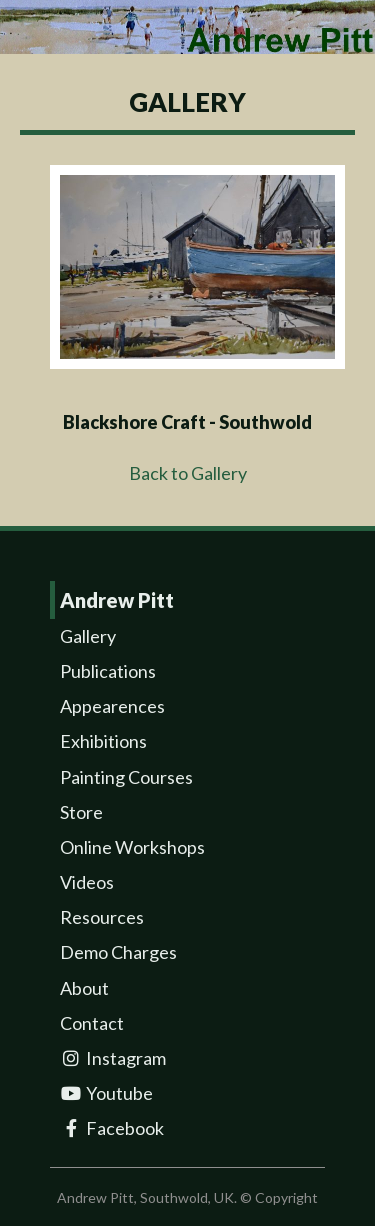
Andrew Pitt (117, 600)
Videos (87, 882)
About (84, 988)
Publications (108, 671)
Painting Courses (126, 777)
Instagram (113, 1058)
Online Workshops (132, 847)
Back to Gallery (188, 473)
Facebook (112, 1128)
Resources (102, 917)
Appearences (112, 706)
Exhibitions (103, 741)
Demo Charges (118, 952)
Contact (92, 1023)
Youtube (106, 1093)
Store (81, 812)
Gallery (88, 636)
